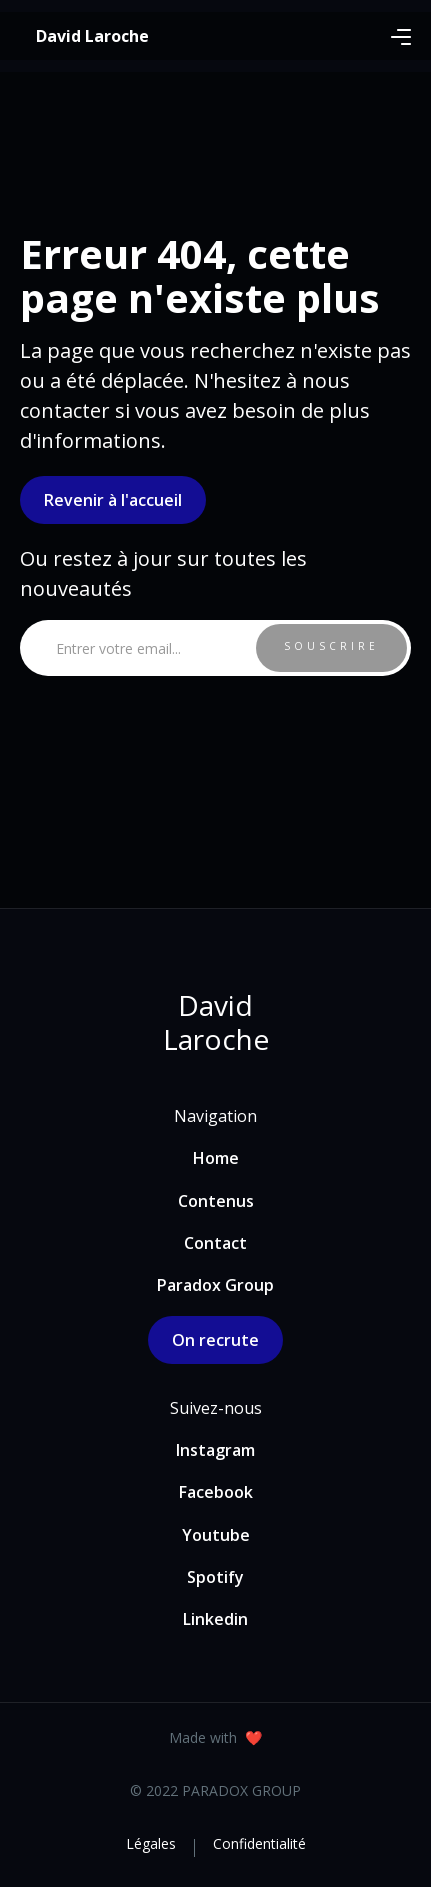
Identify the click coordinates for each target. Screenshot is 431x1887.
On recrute (215, 1340)
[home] (92, 36)
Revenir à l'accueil (113, 500)
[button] (401, 36)
